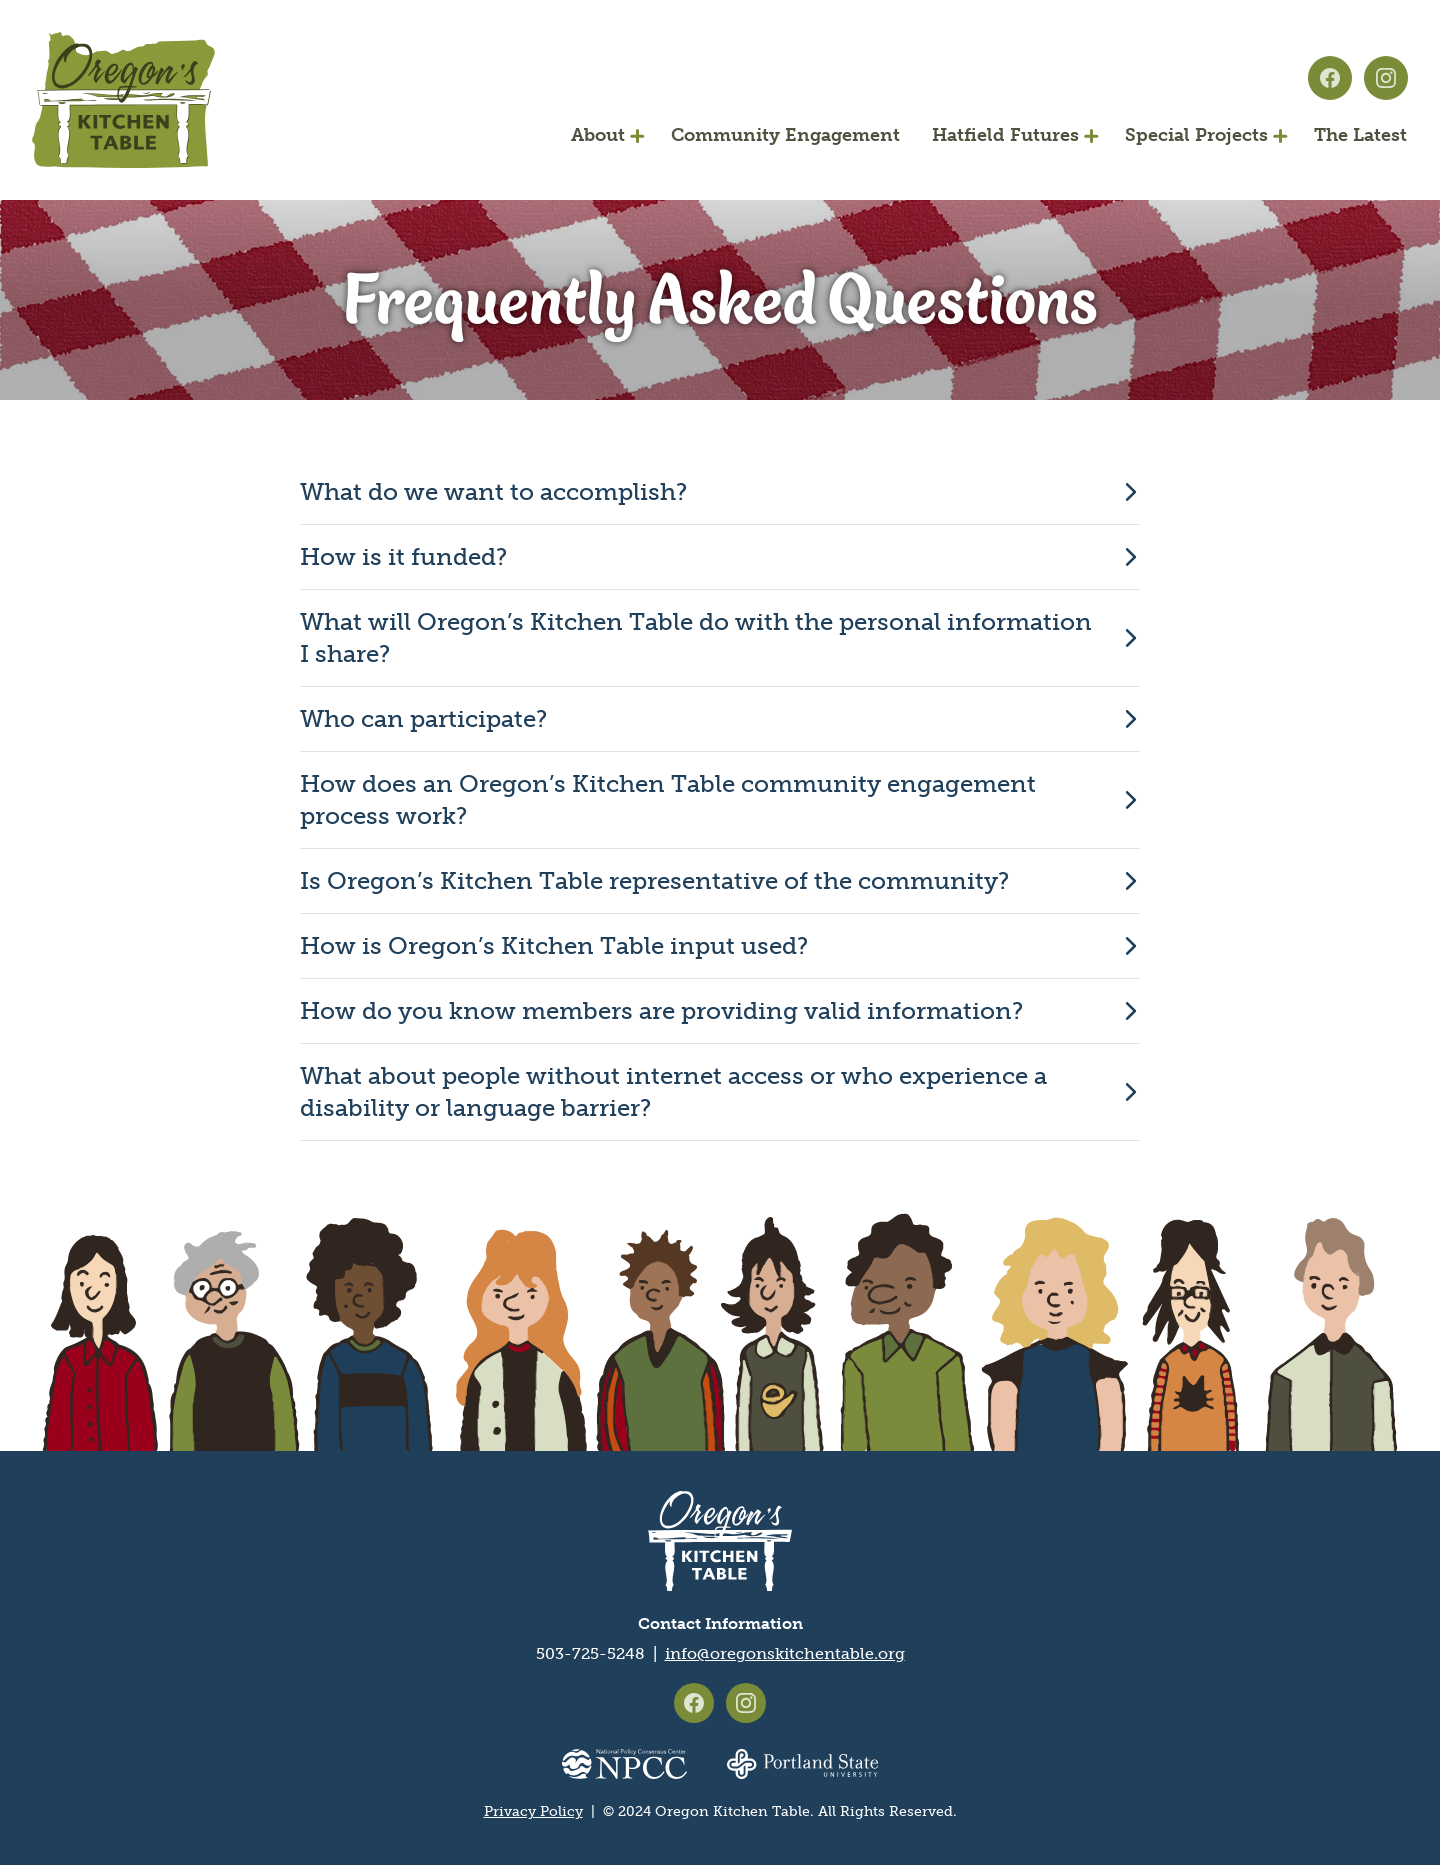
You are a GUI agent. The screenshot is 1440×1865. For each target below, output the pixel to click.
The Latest (1360, 135)
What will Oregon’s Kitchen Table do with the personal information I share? (696, 637)
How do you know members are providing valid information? (661, 1010)
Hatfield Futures (1005, 135)
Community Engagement (785, 135)
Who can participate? (423, 718)
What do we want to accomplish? (493, 491)
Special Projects (1196, 135)
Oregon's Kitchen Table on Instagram (1386, 78)
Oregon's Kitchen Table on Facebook (1330, 78)
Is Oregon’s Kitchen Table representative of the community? (654, 880)
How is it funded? (403, 556)
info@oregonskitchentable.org (785, 1653)
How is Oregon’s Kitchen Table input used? (554, 945)
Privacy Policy (533, 1811)
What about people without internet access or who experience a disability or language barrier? (673, 1091)
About (598, 135)
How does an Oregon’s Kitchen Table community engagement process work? (668, 799)
